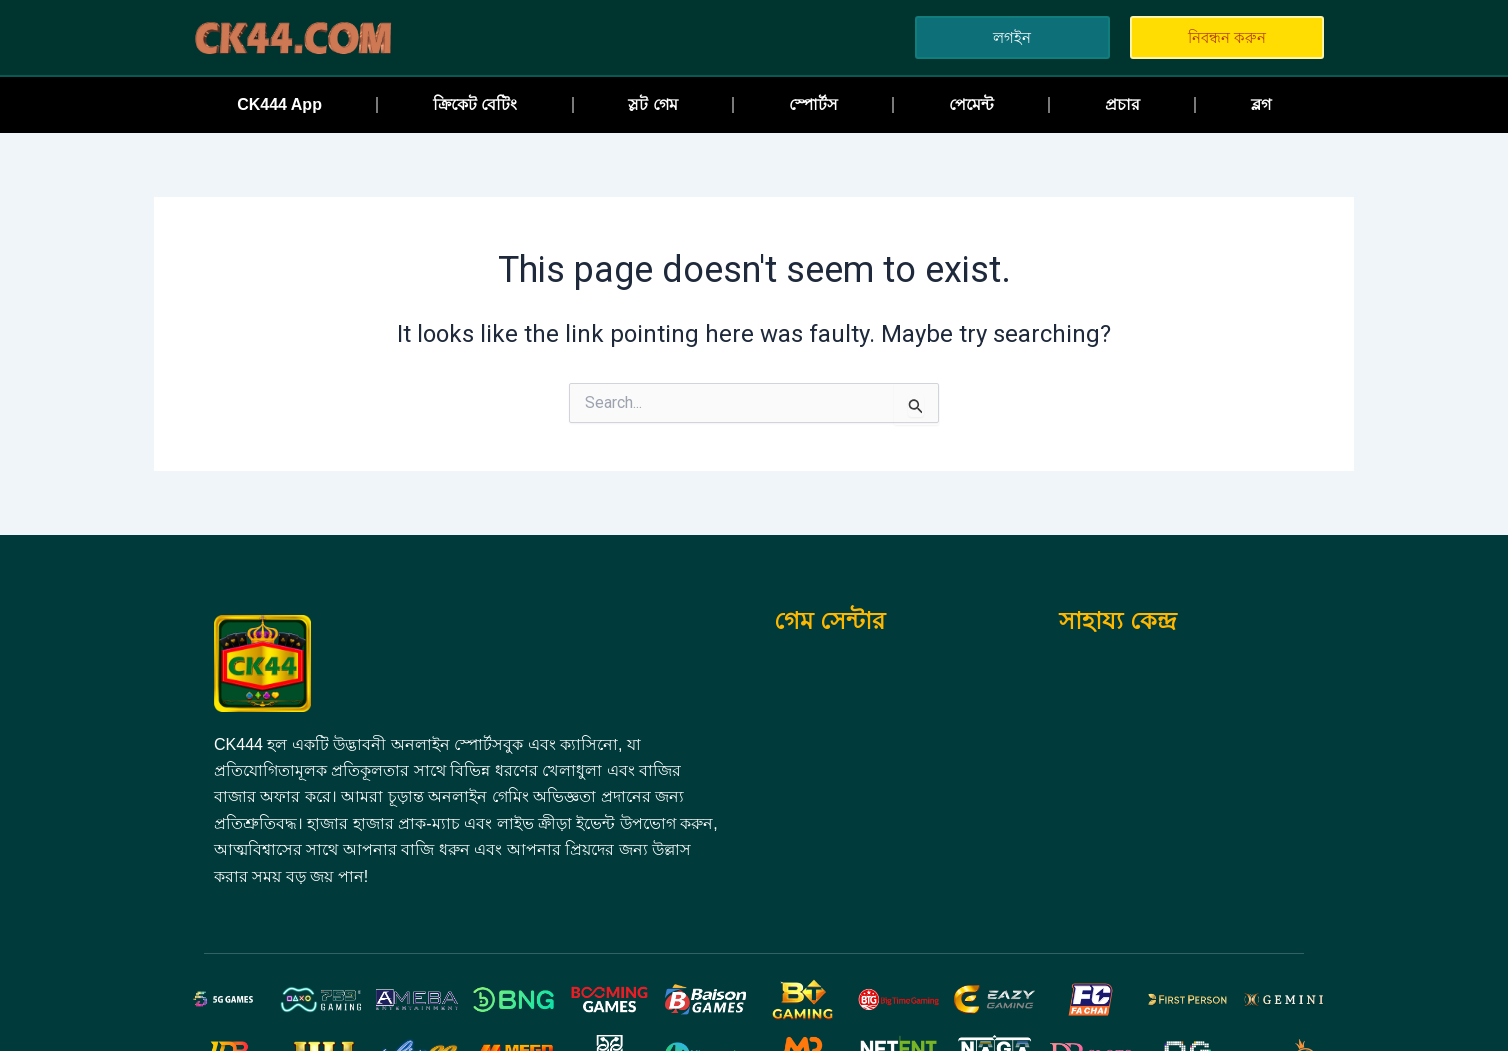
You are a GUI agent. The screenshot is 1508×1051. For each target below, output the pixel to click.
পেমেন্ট (971, 104)
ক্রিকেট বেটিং (475, 104)
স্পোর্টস (813, 104)
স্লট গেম (652, 104)
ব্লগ (1261, 104)
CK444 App (279, 104)
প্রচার (1122, 104)
